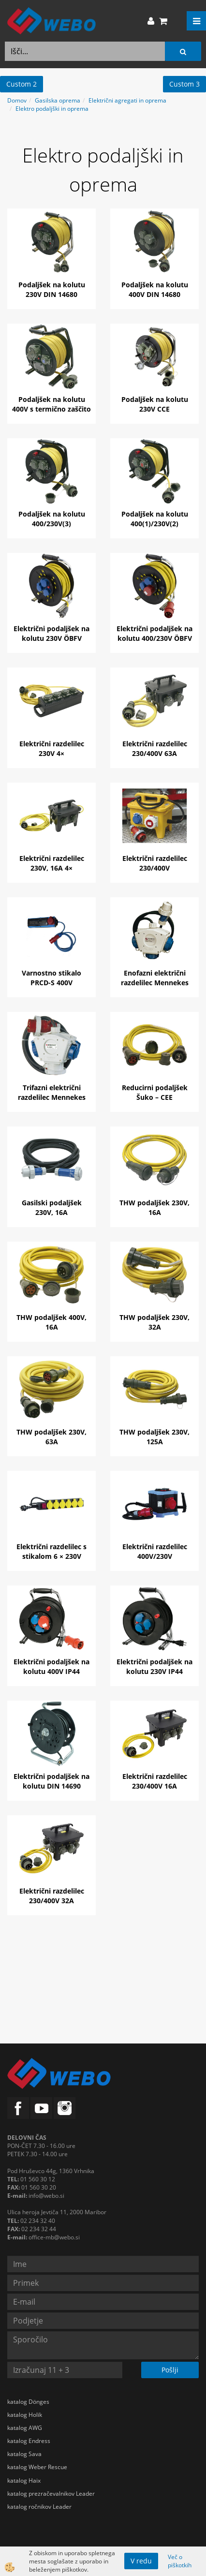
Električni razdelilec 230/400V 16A (154, 1781)
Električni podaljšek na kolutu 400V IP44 (51, 1666)
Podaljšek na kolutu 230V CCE (154, 404)
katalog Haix (24, 2480)
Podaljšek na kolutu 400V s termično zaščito (51, 404)
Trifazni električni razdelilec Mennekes (52, 1092)
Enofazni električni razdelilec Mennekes (155, 977)
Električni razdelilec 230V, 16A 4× (51, 863)
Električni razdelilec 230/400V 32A (51, 1895)
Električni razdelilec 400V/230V (154, 1551)
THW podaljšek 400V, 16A (51, 1322)
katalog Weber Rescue (37, 2467)
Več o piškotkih (179, 2561)
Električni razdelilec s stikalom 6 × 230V (51, 1551)
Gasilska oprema (57, 100)
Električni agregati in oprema (127, 100)
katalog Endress (28, 2441)
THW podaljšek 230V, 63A (51, 1436)
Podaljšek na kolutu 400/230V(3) (51, 518)
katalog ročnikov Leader (39, 2506)
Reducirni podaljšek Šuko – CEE (155, 1092)
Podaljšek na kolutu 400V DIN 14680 (154, 289)
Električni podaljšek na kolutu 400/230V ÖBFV (154, 633)
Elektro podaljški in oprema (51, 108)
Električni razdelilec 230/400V (154, 863)
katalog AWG (24, 2428)
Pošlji (170, 2369)
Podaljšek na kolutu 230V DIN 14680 (51, 289)
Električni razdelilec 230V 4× (51, 748)
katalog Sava (24, 2454)
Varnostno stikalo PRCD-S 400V (51, 977)
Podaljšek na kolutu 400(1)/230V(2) (154, 518)
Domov (17, 100)
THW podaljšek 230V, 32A (154, 1322)
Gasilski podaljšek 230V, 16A (52, 1207)
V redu (141, 2560)
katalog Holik (24, 2415)
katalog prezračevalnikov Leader (51, 2493)
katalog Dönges (28, 2402)
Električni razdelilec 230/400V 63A (154, 748)
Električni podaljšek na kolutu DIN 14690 (51, 1781)
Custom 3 (184, 84)
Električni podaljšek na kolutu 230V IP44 (154, 1666)
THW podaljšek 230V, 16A (154, 1207)
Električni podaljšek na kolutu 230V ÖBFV (51, 633)
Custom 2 (21, 84)
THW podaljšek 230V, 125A (154, 1436)
